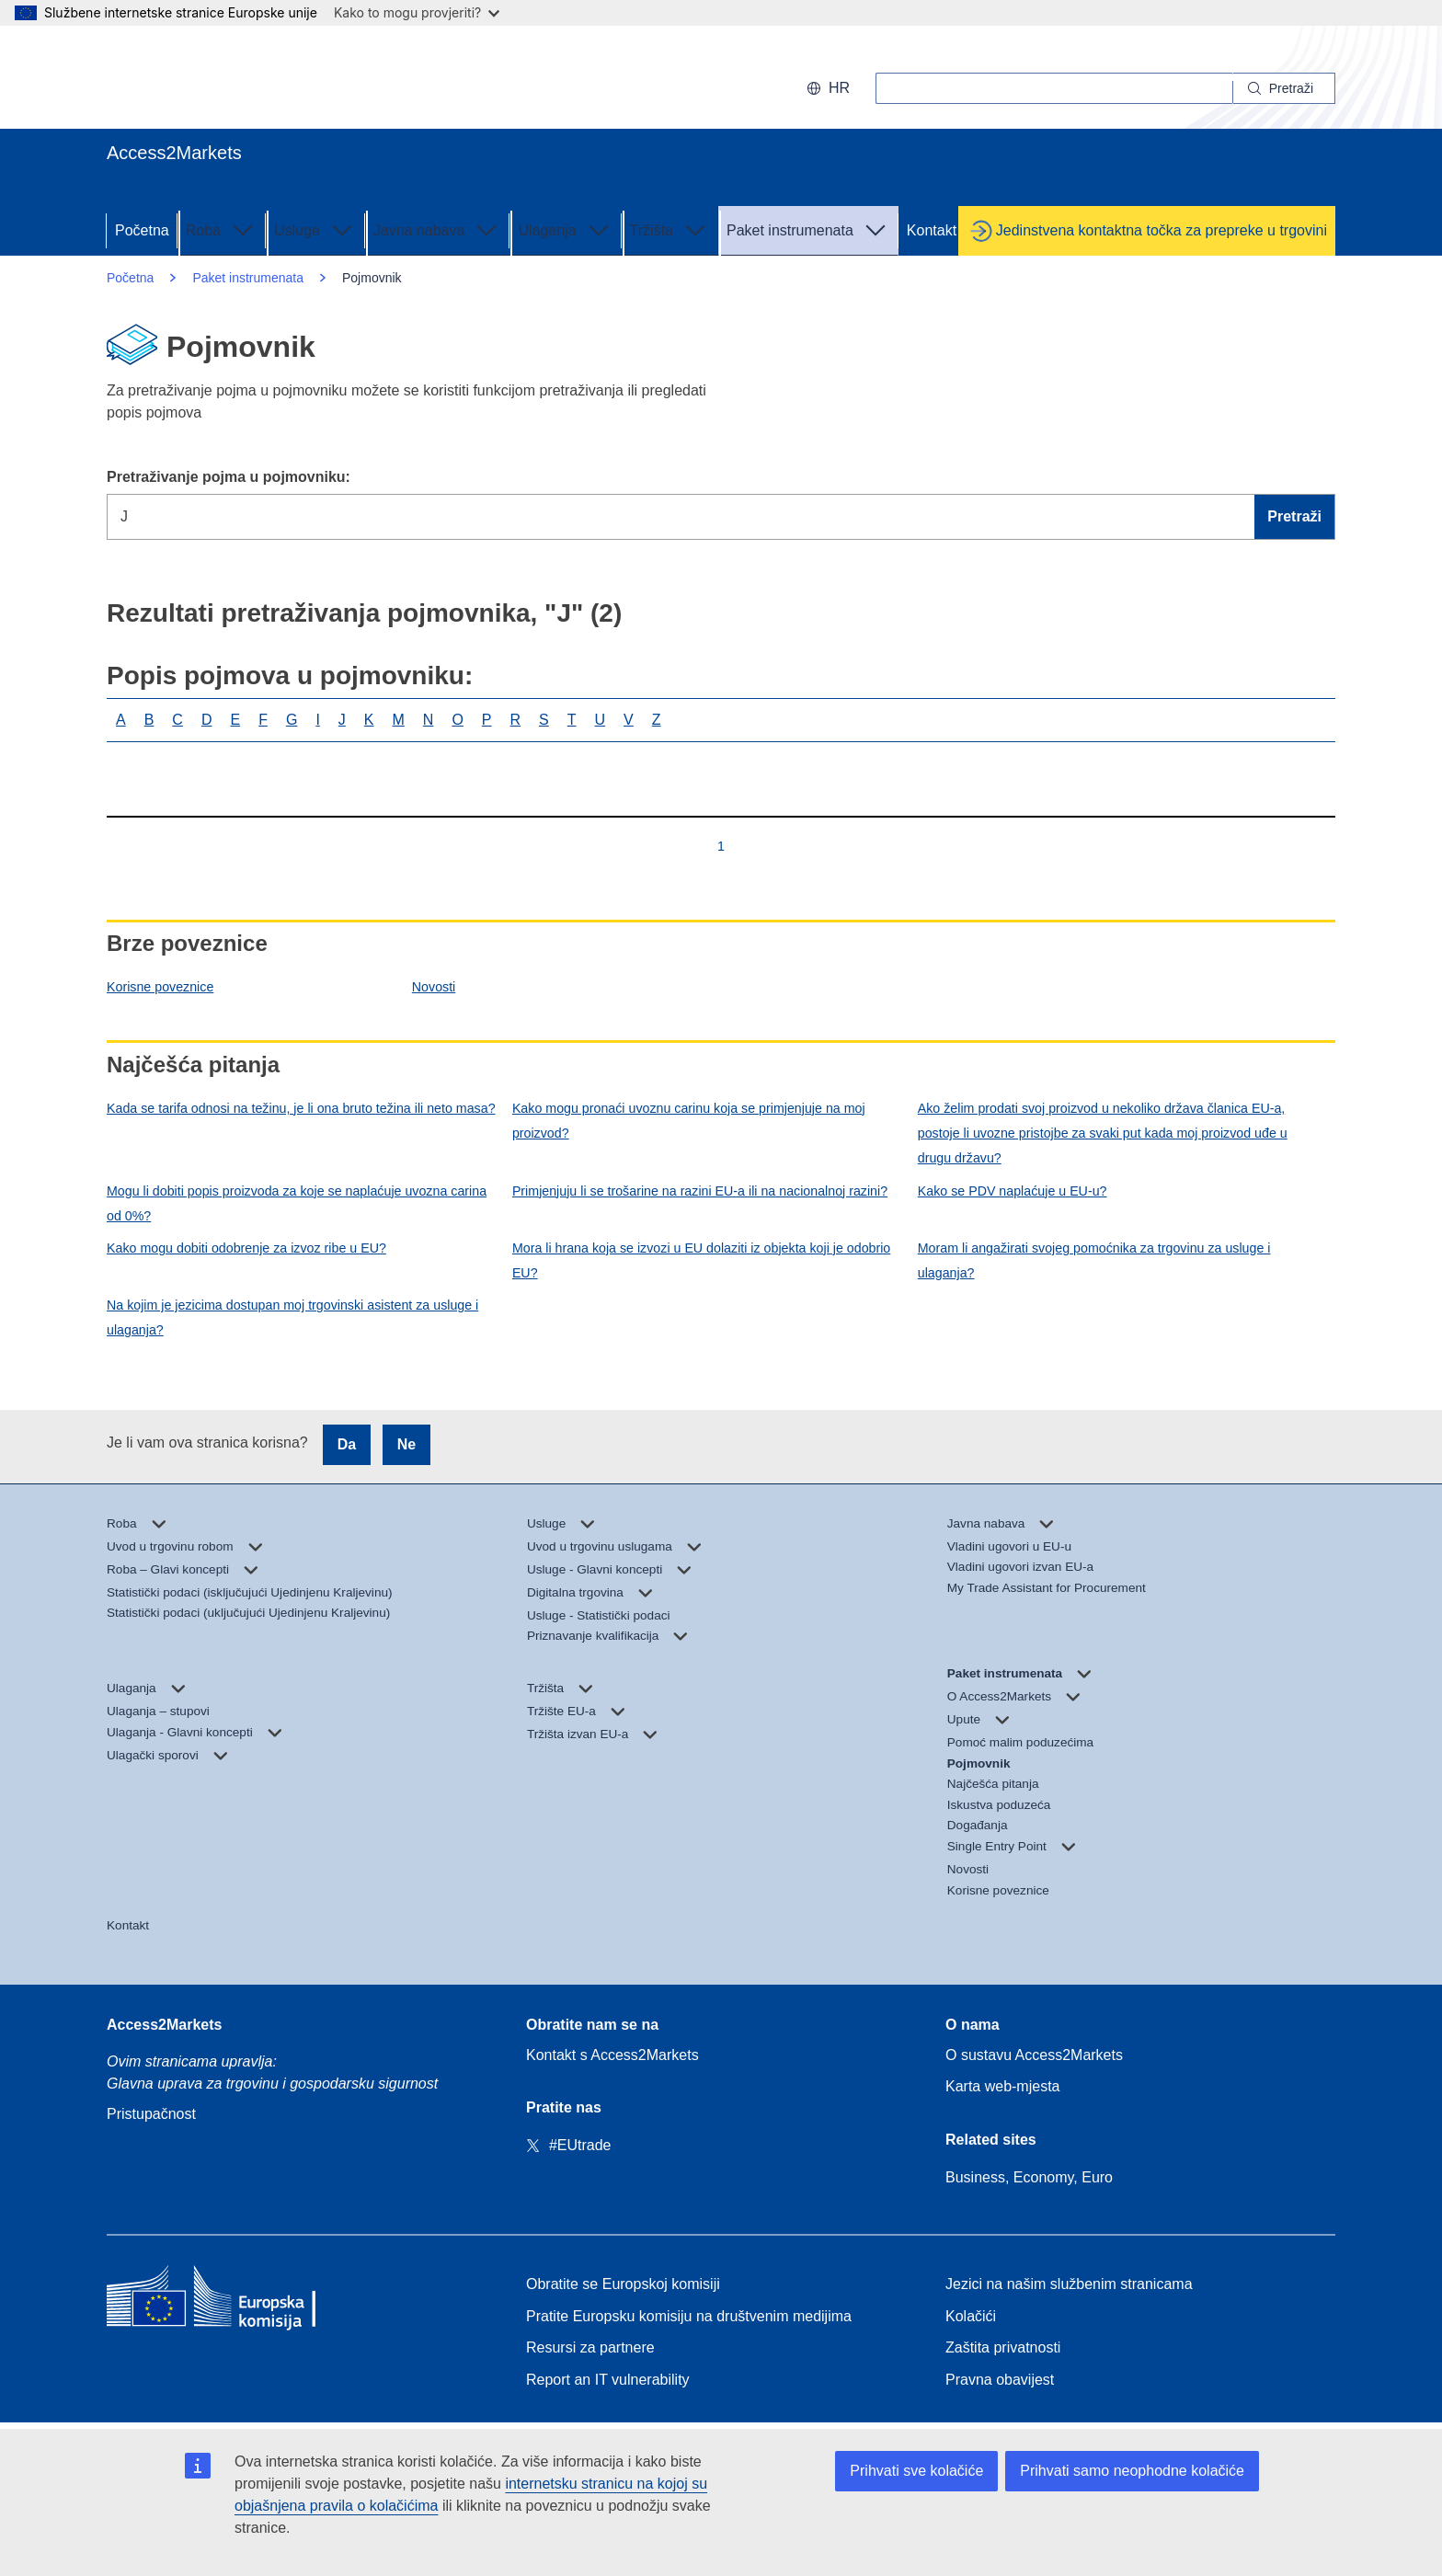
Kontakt (931, 230)
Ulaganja (565, 229)
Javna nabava (437, 229)
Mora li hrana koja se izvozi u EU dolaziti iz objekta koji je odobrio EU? (701, 1260)
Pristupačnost (151, 2114)
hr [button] (828, 88)
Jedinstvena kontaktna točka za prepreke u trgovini (1161, 230)
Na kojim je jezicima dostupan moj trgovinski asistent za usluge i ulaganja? (292, 1317)
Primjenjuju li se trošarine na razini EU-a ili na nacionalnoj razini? (699, 1191)
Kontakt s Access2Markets (612, 2055)
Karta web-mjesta (1002, 2086)
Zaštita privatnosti (1002, 2347)
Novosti (433, 986)
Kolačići (970, 2316)
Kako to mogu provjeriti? (416, 12)
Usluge (315, 229)
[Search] (1284, 88)
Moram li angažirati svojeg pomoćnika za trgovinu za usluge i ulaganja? (1094, 1260)
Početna (142, 230)
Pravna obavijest (999, 2379)
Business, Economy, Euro (1029, 2177)
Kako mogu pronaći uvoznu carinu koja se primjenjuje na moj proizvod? (688, 1120)
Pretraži (1294, 516)
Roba (222, 229)
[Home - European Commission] (240, 2300)
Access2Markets (164, 2024)
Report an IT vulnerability (608, 2379)
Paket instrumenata (808, 229)
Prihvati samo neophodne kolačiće (1132, 2471)
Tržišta (670, 229)
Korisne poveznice (160, 986)
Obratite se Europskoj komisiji (623, 2284)
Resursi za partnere (590, 2347)
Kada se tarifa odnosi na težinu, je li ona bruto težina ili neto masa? (301, 1108)
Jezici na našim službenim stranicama (1069, 2284)
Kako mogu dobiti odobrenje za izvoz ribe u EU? (246, 1248)
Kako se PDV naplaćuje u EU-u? (1012, 1191)
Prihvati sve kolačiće (916, 2471)
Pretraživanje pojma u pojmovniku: (228, 477)
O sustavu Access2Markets (1034, 2055)
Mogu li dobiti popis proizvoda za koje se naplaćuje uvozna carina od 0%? (296, 1203)
